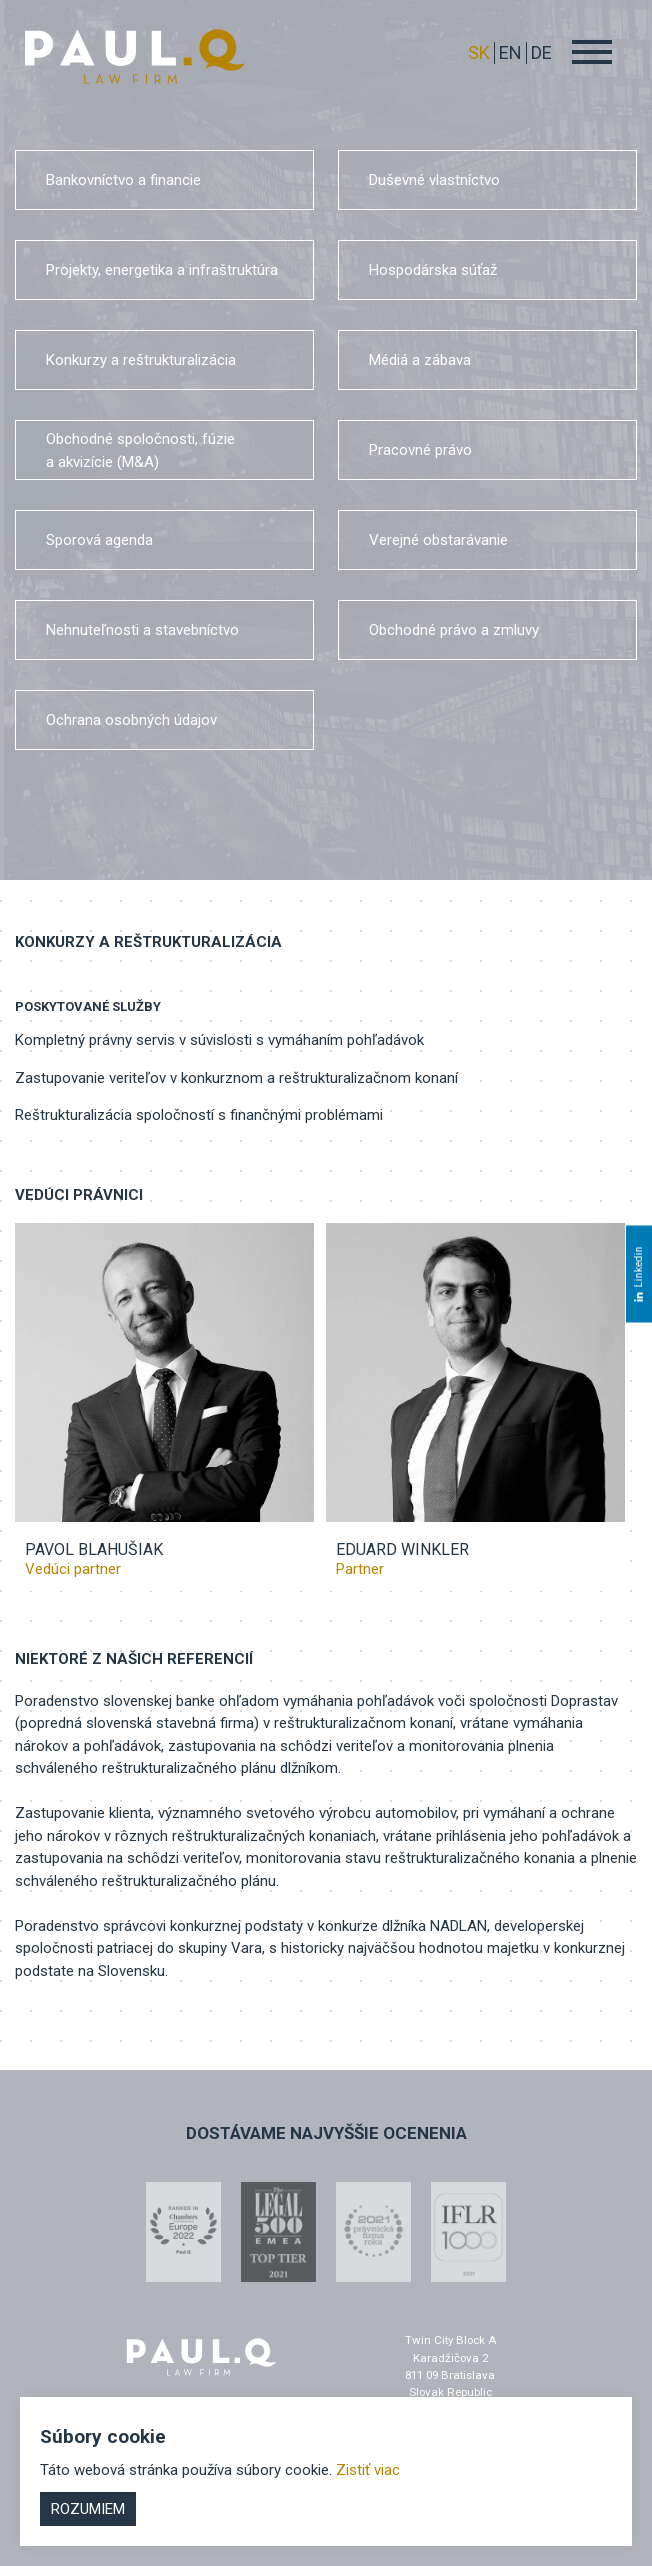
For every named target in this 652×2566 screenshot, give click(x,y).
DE (541, 52)
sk (479, 52)
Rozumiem (88, 2509)
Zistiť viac (368, 2470)
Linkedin (638, 1273)
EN (510, 52)
